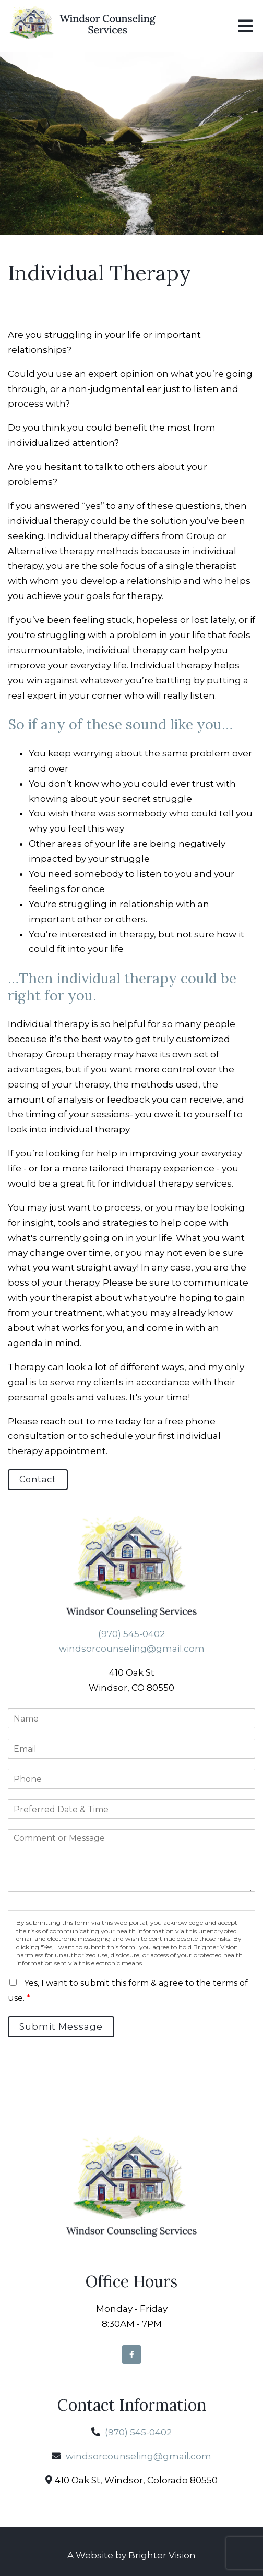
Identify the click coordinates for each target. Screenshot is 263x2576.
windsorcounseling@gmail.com (132, 1648)
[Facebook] (131, 2354)
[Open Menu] (245, 26)
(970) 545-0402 (131, 1634)
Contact (37, 1479)
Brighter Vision (162, 2555)
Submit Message (61, 2026)
